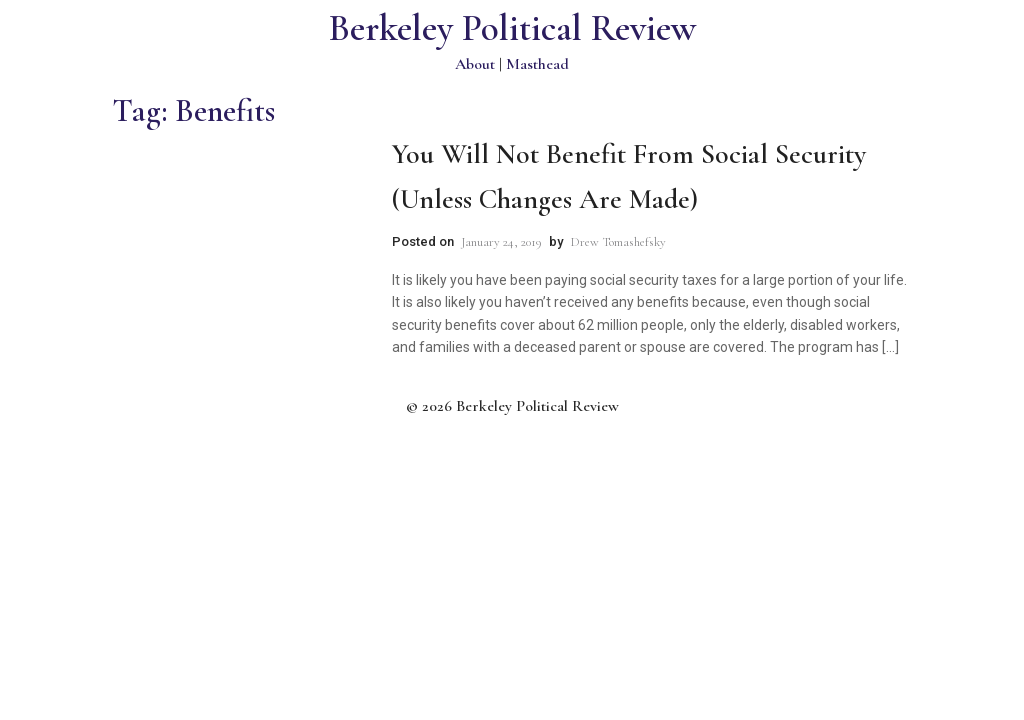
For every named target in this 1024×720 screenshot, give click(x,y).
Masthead (537, 64)
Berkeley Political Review (512, 28)
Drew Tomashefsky (618, 242)
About (475, 64)
